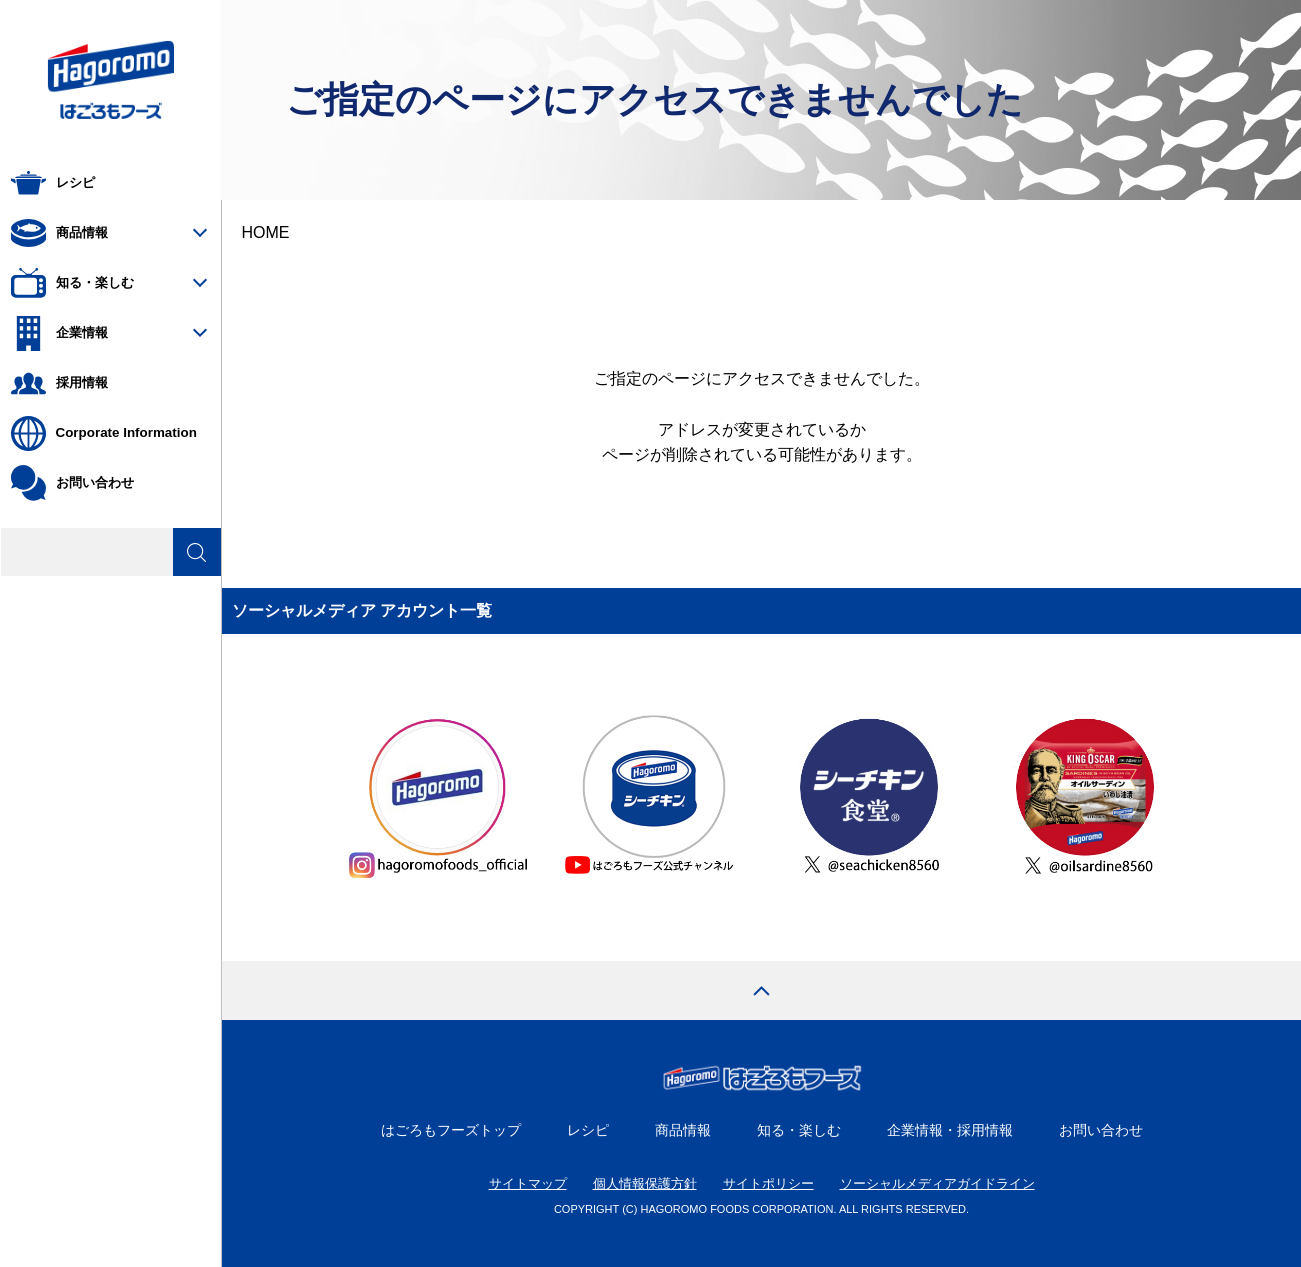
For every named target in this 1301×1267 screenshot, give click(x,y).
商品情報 (683, 1130)
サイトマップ (528, 1183)
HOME (266, 232)
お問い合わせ (1101, 1130)
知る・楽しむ (799, 1130)
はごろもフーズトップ (451, 1130)
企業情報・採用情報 (950, 1130)
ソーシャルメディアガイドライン (937, 1183)
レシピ (588, 1130)
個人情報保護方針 (645, 1183)
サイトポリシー (768, 1183)
